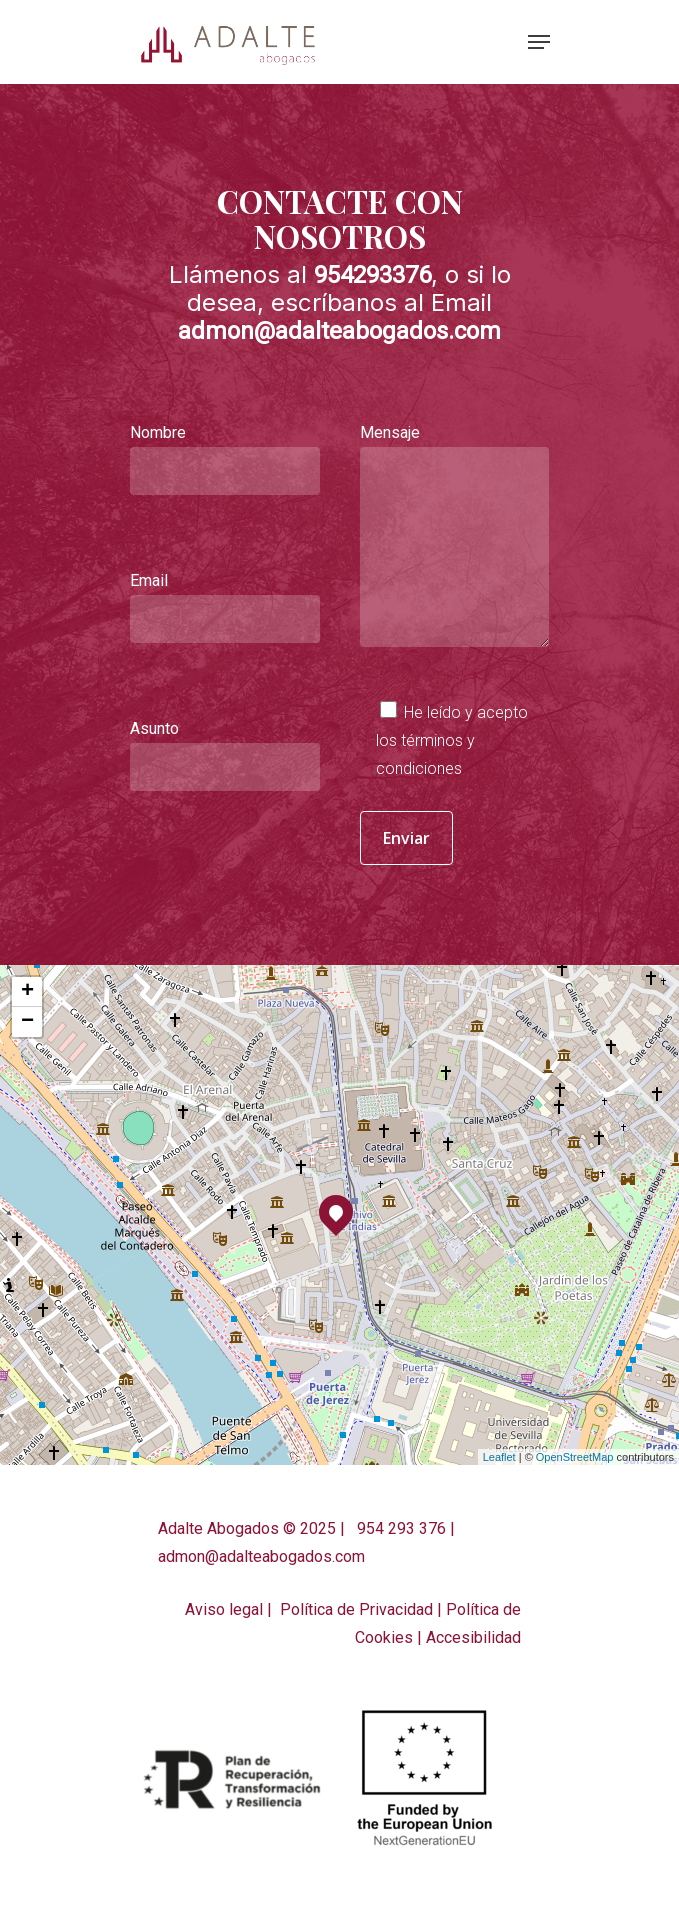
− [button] (27, 1022)
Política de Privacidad (356, 1609)
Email (225, 607)
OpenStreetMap (575, 1457)
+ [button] (27, 992)
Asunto (225, 755)
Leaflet (499, 1457)
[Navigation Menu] (539, 42)
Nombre (225, 459)
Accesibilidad (473, 1637)
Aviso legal (224, 1609)
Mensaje (455, 524)
